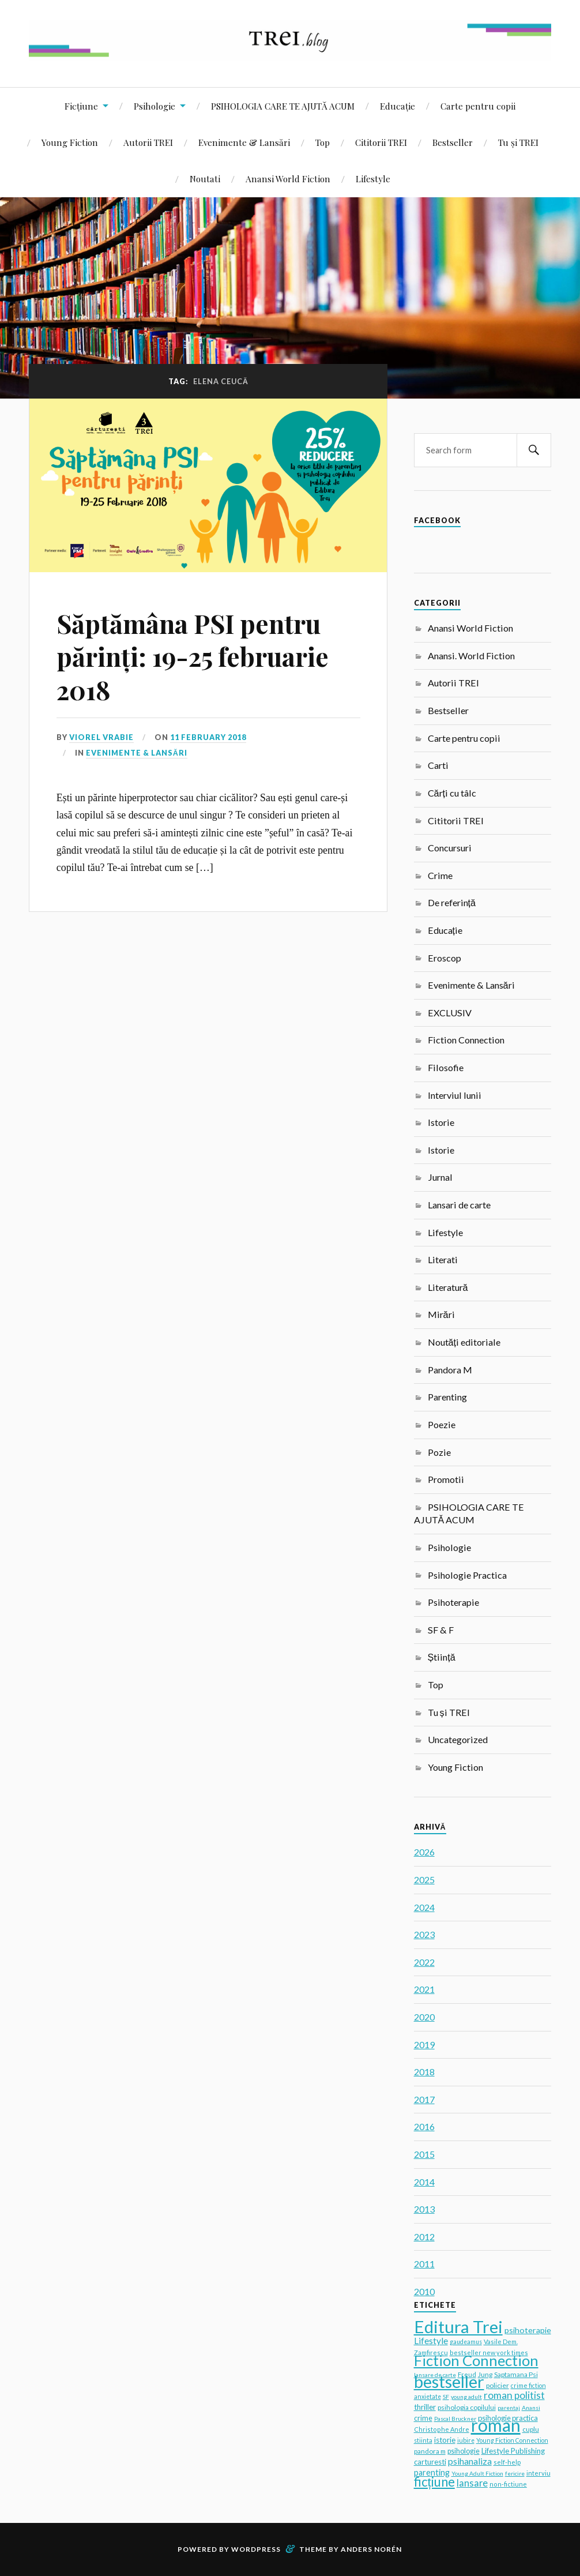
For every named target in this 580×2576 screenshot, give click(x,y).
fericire (515, 2473)
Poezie (441, 1424)
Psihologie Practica (467, 1574)
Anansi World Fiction (288, 178)
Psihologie (154, 106)
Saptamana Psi (516, 2374)
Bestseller (452, 142)
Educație (397, 106)
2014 (424, 2181)
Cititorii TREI (381, 142)
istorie (444, 2439)
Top (322, 142)
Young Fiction (70, 142)
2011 (424, 2263)
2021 (424, 1989)
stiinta (423, 2440)
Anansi (531, 2407)
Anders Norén (371, 2549)
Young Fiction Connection (512, 2440)
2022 (424, 1962)
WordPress (256, 2549)
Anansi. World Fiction (471, 655)
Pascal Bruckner (455, 2418)
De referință (452, 902)
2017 (424, 2099)
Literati (443, 1259)
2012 (424, 2236)
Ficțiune (81, 106)
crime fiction (528, 2385)
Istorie (441, 1122)
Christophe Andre (441, 2429)
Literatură (448, 1287)
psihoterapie (527, 2330)
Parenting (447, 1396)
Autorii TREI (148, 142)
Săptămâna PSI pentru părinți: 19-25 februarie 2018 (193, 656)
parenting (432, 2472)
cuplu (530, 2429)
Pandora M (450, 1369)
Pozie (439, 1452)
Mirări (441, 1314)
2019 (424, 2044)
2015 (424, 2154)
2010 (424, 2291)
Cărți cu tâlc (452, 792)
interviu (538, 2473)
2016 (424, 2126)
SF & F (441, 1629)
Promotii (446, 1479)
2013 (424, 2208)
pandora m (430, 2451)
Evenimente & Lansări (244, 142)
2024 (424, 1907)
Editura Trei (458, 2326)
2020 (424, 2016)
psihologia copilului (467, 2407)
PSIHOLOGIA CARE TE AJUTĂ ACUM (283, 106)
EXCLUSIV (450, 1012)
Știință (441, 1656)
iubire (465, 2440)
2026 (424, 1851)
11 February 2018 (208, 737)
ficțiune (434, 2481)
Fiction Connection (466, 1039)
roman (496, 2424)
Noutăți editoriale (464, 1341)
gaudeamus (466, 2341)
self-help (507, 2462)
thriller (425, 2407)
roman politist (514, 2395)
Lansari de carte (459, 1204)
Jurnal (440, 1176)
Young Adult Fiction (477, 2473)
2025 (424, 1879)
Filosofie (446, 1067)
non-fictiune (508, 2484)
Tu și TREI (518, 142)
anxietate (427, 2396)
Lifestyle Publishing (513, 2450)
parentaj (509, 2407)
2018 (424, 2071)
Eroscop (444, 957)
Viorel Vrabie (101, 737)
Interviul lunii (454, 1095)
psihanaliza (470, 2460)
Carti (438, 765)
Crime (440, 875)
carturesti (430, 2461)
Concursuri (450, 847)
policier (497, 2385)
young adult (466, 2396)
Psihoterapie (453, 1602)
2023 (424, 1934)
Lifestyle (373, 178)
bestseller (449, 2381)
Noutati (205, 178)
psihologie (463, 2451)
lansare (472, 2482)
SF (446, 2396)
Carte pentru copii (477, 106)
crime (423, 2418)
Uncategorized (458, 1739)
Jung (485, 2374)
